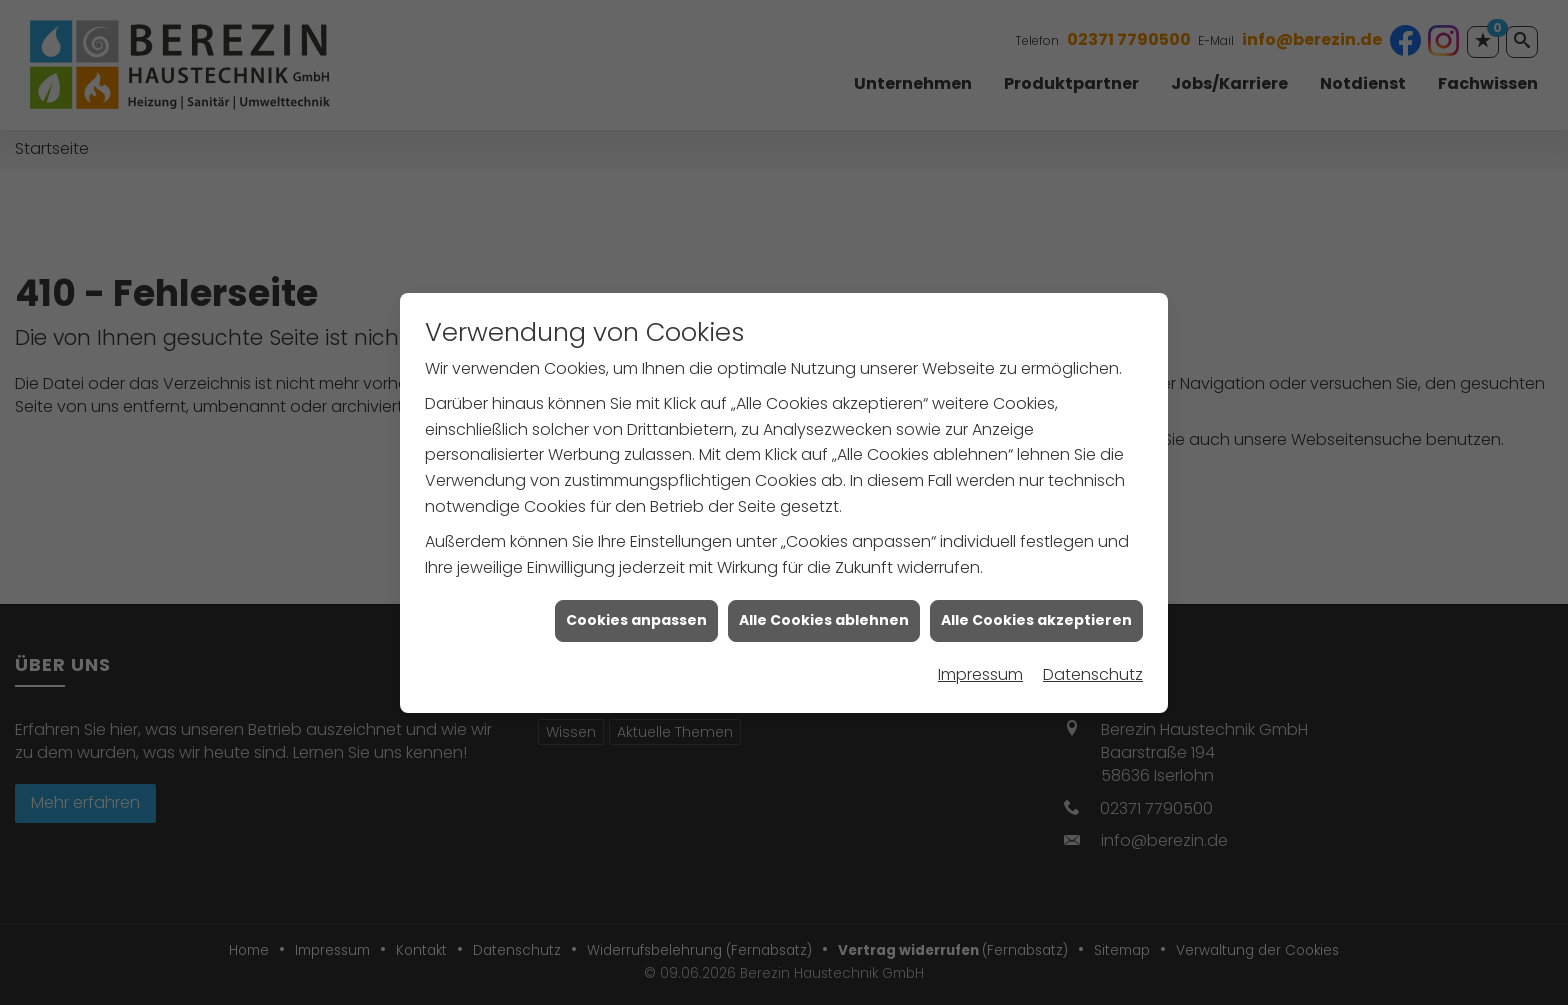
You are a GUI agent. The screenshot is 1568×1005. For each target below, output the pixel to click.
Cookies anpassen (636, 617)
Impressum (980, 671)
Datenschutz (1093, 671)
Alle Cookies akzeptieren (1036, 617)
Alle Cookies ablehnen (824, 617)
